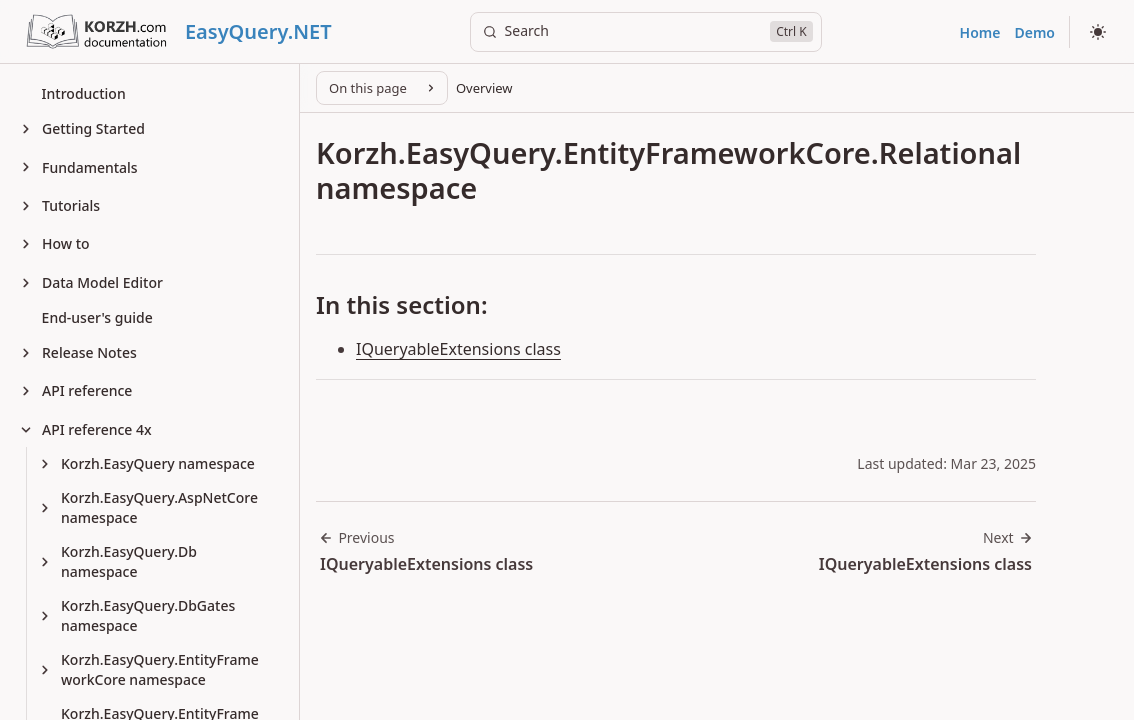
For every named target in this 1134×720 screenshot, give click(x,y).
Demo (1034, 32)
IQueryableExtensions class (458, 349)
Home (980, 32)
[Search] (646, 32)
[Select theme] (1098, 32)
